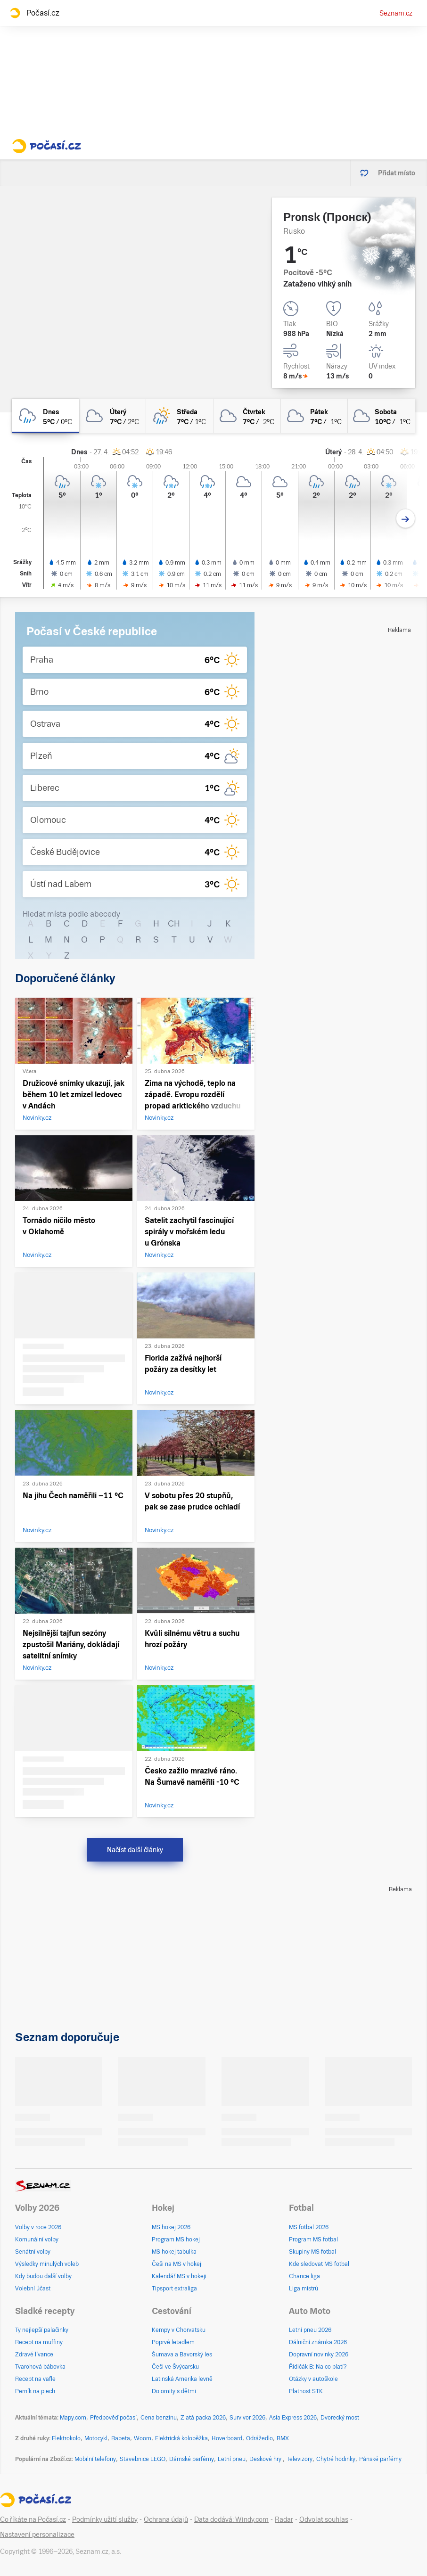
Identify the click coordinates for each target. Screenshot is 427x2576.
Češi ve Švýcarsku (175, 2366)
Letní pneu (232, 2459)
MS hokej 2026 (171, 2227)
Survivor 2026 (247, 2417)
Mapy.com (73, 2417)
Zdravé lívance (34, 2354)
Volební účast (32, 2288)
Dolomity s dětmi (174, 2391)
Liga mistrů (303, 2288)
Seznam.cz (395, 13)
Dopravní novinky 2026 (318, 2354)
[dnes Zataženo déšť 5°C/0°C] (45, 416)
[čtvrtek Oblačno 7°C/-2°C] (247, 416)
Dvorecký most (339, 2417)
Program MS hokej (176, 2239)
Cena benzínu (158, 2417)
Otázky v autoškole (313, 2379)
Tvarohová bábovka (40, 2366)
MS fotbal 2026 (308, 2227)
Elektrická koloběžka (181, 2438)
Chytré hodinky (335, 2459)
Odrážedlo (259, 2438)
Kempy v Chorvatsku (178, 2330)
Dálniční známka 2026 (318, 2342)
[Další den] (405, 518)
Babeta (120, 2438)
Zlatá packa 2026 (203, 2417)
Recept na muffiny (39, 2342)
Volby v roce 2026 (38, 2227)
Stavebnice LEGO (142, 2459)
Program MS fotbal (313, 2239)
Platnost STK (306, 2391)
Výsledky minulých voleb (47, 2264)
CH (174, 923)
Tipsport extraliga (174, 2288)
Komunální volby (36, 2239)
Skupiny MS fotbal (312, 2251)
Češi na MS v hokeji (177, 2264)
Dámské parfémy (191, 2459)
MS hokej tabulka (174, 2251)
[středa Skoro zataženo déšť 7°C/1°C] (180, 416)
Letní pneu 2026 (310, 2330)
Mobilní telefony (95, 2459)
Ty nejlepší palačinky (41, 2330)
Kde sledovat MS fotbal (319, 2264)
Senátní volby (32, 2251)
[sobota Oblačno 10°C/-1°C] (381, 416)
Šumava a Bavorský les (182, 2354)
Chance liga (304, 2276)
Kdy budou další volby (43, 2276)
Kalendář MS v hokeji (179, 2276)
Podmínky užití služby (105, 2519)
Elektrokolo (66, 2438)
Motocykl (95, 2438)
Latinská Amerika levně (182, 2379)
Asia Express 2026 (293, 2417)
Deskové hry (266, 2459)
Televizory (299, 2459)
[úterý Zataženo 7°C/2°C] (113, 416)
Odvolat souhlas (323, 2519)
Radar (284, 2519)
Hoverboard (227, 2438)
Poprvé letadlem (173, 2342)
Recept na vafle (35, 2379)
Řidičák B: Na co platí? (318, 2366)
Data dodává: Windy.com (231, 2519)
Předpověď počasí (113, 2417)
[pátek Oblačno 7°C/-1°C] (314, 416)
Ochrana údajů (166, 2519)
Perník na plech (35, 2391)
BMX (283, 2438)
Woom (142, 2438)
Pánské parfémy (380, 2459)
